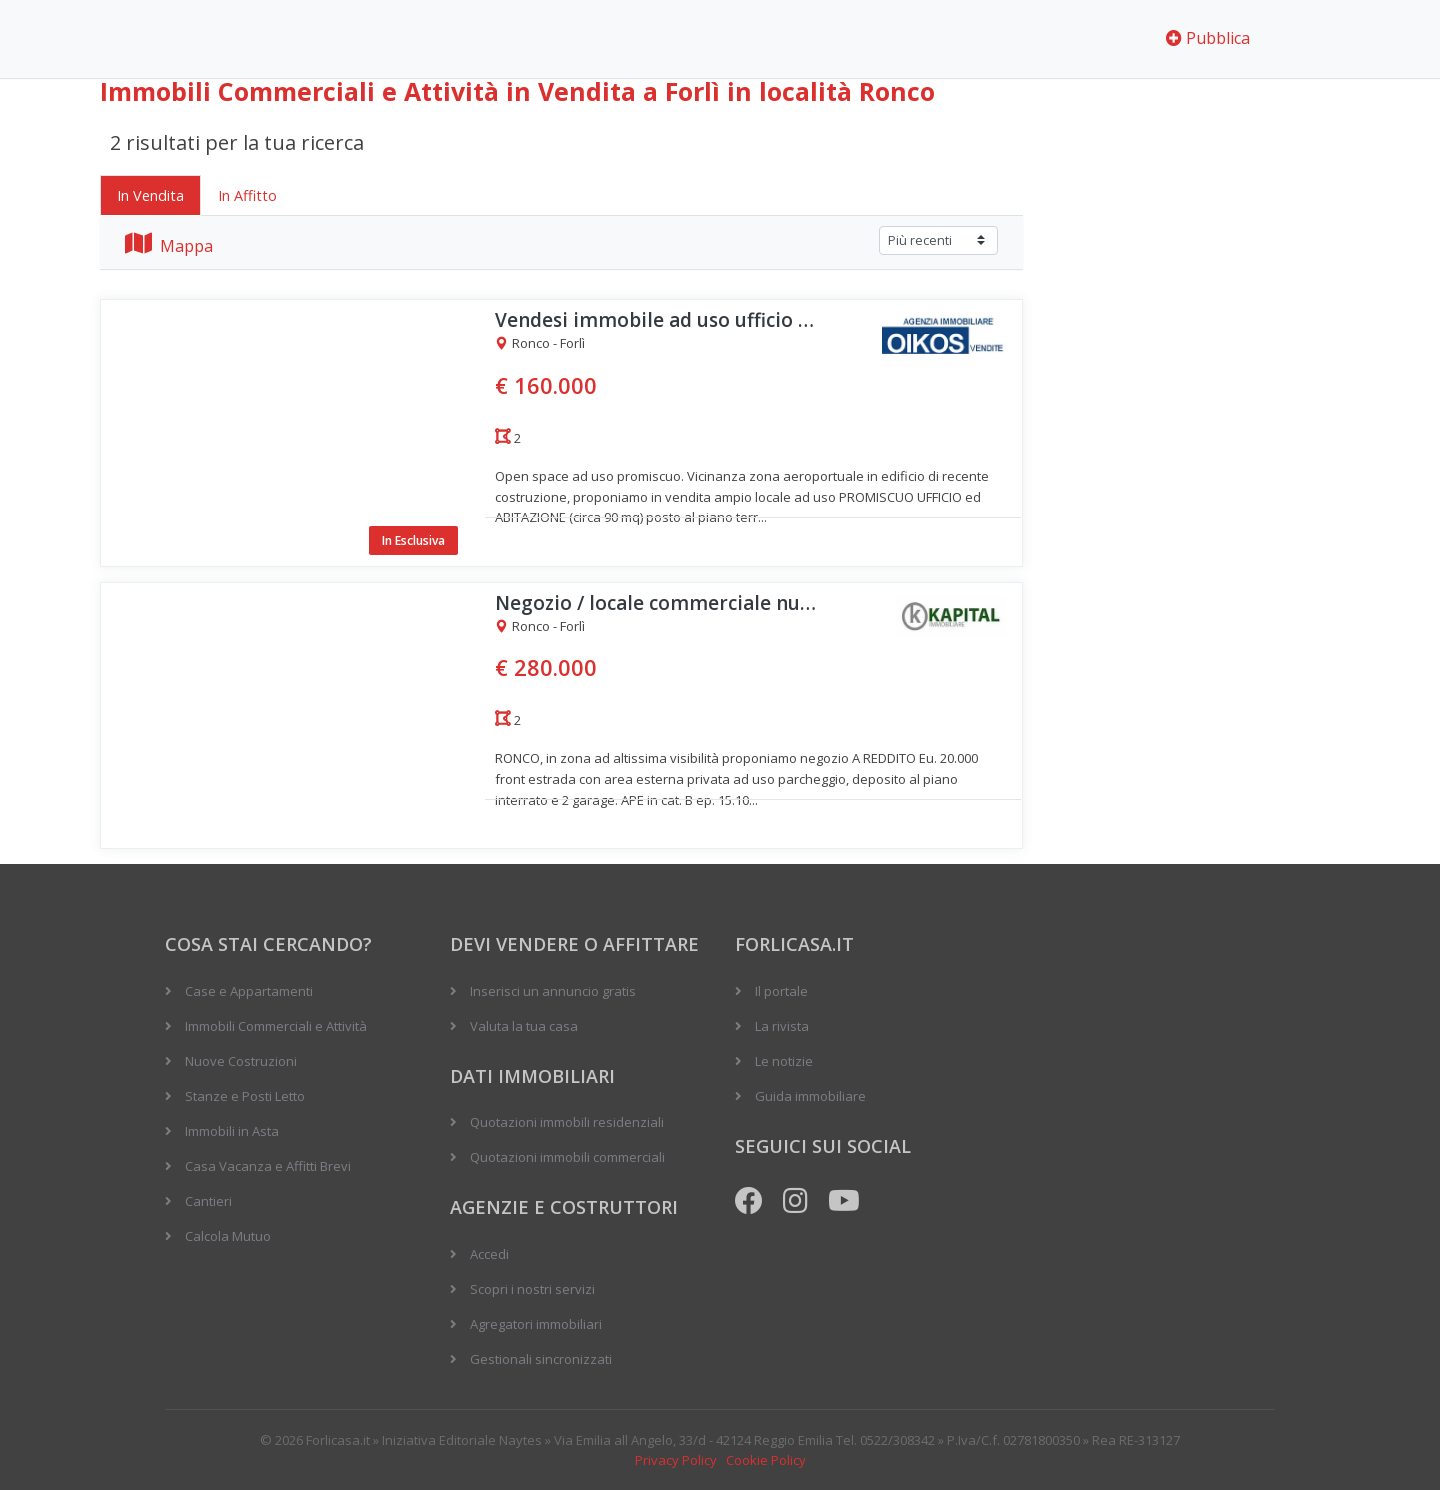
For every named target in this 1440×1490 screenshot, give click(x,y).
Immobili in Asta (232, 1131)
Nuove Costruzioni (241, 1061)
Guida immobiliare (810, 1096)
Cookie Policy (766, 1460)
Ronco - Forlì (540, 344)
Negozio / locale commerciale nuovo (660, 603)
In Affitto (247, 195)
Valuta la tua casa (524, 1026)
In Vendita (150, 195)
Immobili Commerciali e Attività (276, 1026)
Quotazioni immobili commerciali (567, 1157)
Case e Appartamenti (249, 991)
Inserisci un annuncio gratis (553, 991)
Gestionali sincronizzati (541, 1359)
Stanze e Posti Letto (245, 1096)
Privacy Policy (676, 1460)
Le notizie (784, 1061)
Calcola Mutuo (228, 1236)
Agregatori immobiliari (536, 1324)
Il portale (781, 991)
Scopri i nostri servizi (532, 1289)
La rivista (782, 1026)
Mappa (169, 246)
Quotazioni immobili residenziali (567, 1122)
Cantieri (208, 1201)
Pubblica (1208, 38)
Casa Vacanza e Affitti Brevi (268, 1166)
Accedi (489, 1254)
